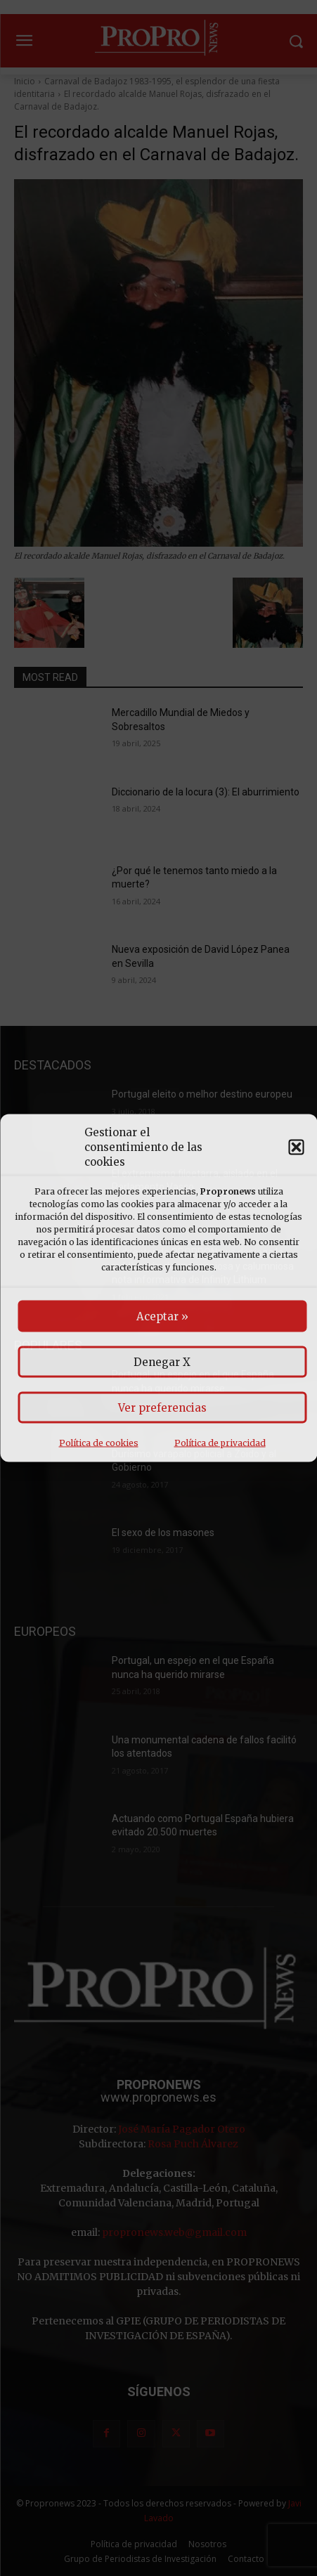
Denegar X (162, 1362)
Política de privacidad (220, 1443)
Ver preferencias (162, 1407)
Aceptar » (162, 1316)
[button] (296, 1147)
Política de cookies (98, 1443)
